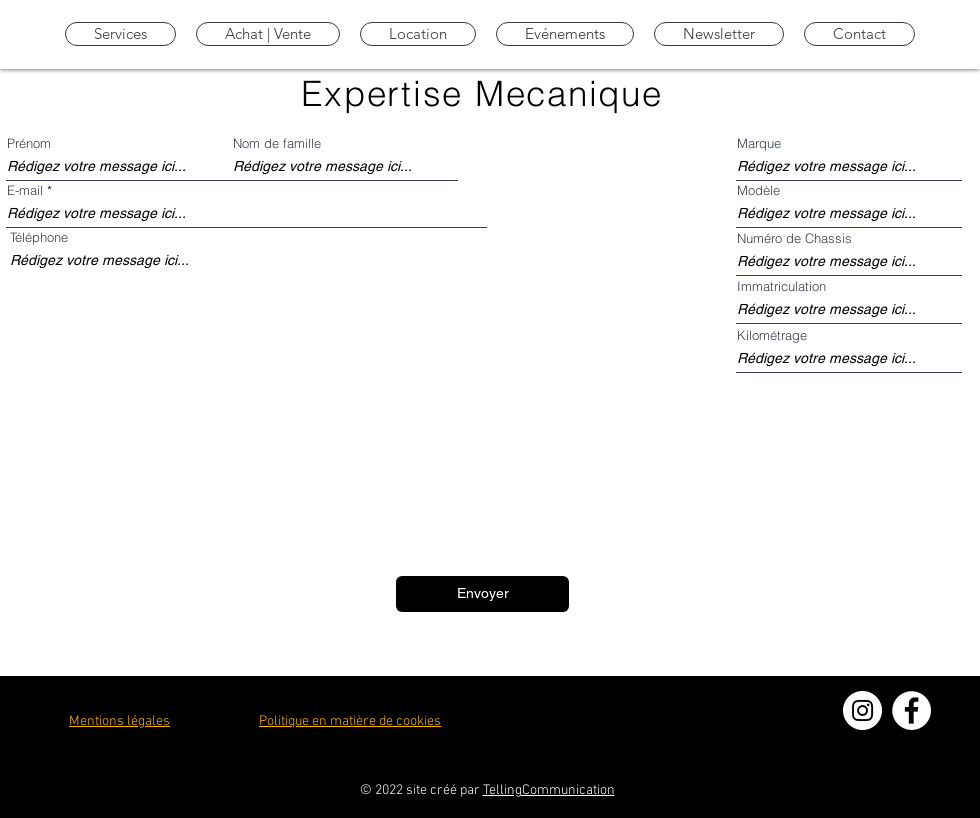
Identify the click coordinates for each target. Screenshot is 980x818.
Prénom (29, 143)
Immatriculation (781, 286)
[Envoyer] (482, 594)
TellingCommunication (549, 790)
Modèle (758, 190)
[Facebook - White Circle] (911, 710)
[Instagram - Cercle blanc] (862, 710)
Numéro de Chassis (794, 238)
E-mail (25, 190)
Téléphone (39, 237)
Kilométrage (772, 335)
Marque (759, 143)
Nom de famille (277, 143)
